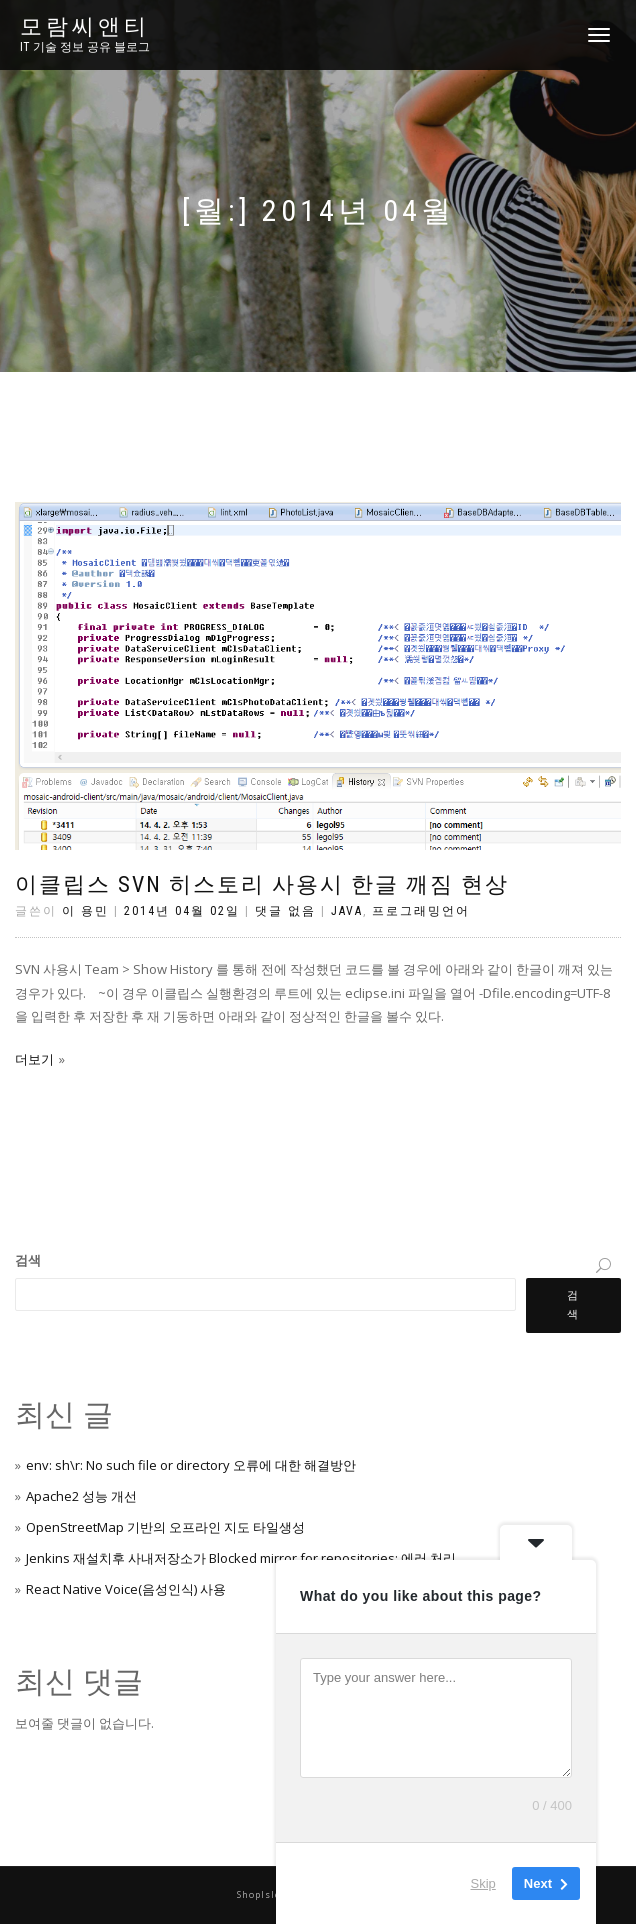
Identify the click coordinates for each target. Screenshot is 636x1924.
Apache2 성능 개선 (81, 1496)
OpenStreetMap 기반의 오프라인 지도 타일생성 (165, 1527)
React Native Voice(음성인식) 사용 (126, 1589)
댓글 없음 (285, 911)
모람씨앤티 (85, 27)
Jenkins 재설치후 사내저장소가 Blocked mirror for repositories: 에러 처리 (241, 1558)
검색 (28, 1260)
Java (347, 911)
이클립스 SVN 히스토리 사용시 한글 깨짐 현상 (262, 884)
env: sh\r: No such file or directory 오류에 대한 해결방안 (191, 1465)
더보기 (34, 1059)
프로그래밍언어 (421, 911)
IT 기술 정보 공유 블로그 (85, 47)
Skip (483, 1883)
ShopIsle (260, 1894)
